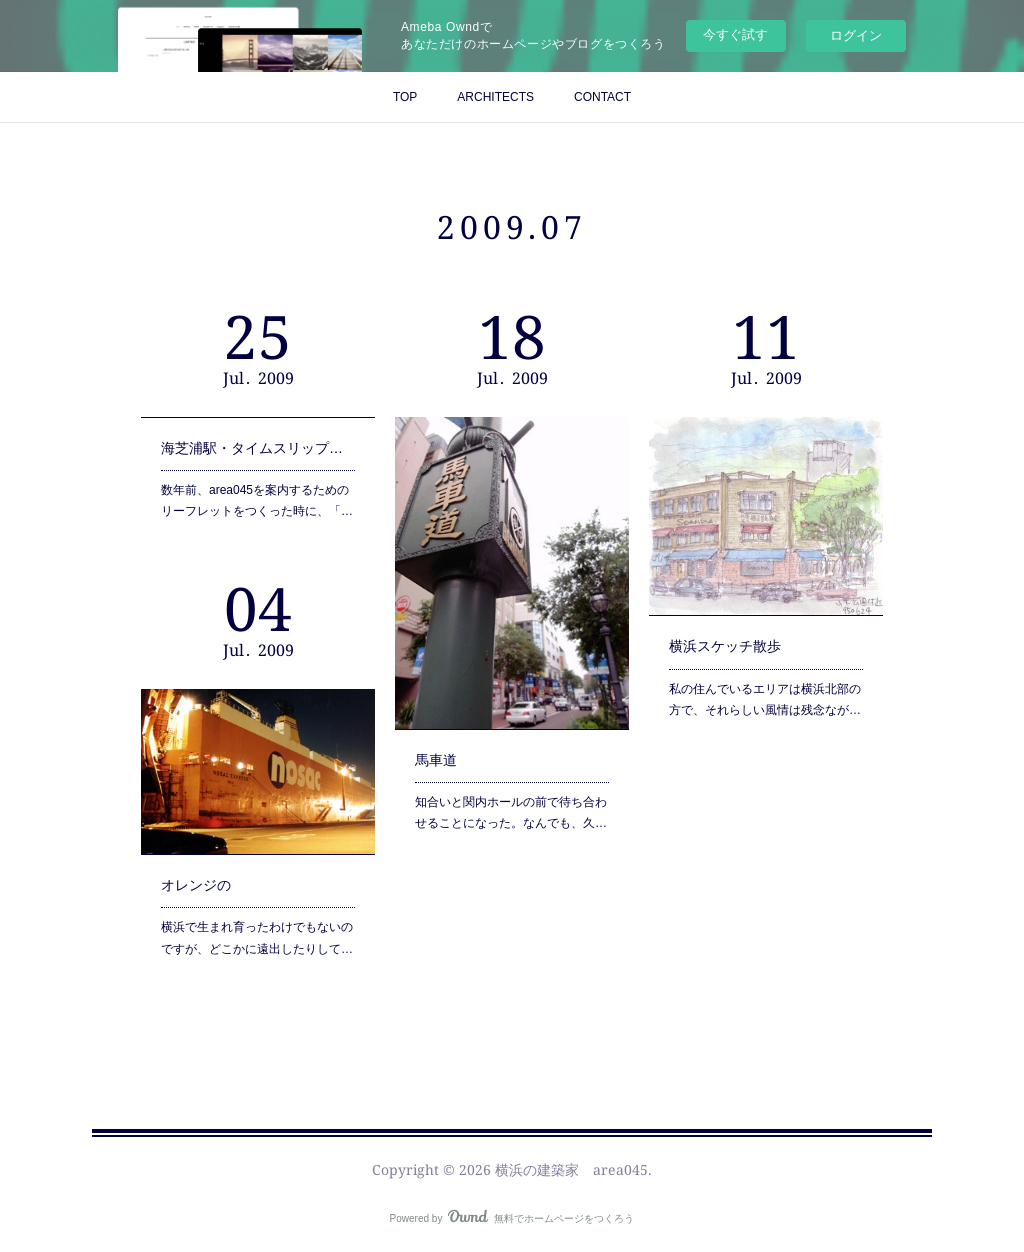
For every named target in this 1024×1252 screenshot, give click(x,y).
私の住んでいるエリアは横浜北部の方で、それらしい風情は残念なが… (765, 676)
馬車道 (445, 737)
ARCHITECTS (495, 97)
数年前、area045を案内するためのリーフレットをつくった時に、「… (257, 490)
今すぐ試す (735, 34)
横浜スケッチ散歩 (730, 630)
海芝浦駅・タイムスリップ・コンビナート (258, 444)
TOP (405, 97)
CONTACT (602, 97)
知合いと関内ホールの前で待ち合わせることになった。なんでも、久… (511, 782)
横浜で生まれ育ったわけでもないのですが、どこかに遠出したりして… (257, 917)
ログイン (856, 35)
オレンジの (203, 871)
